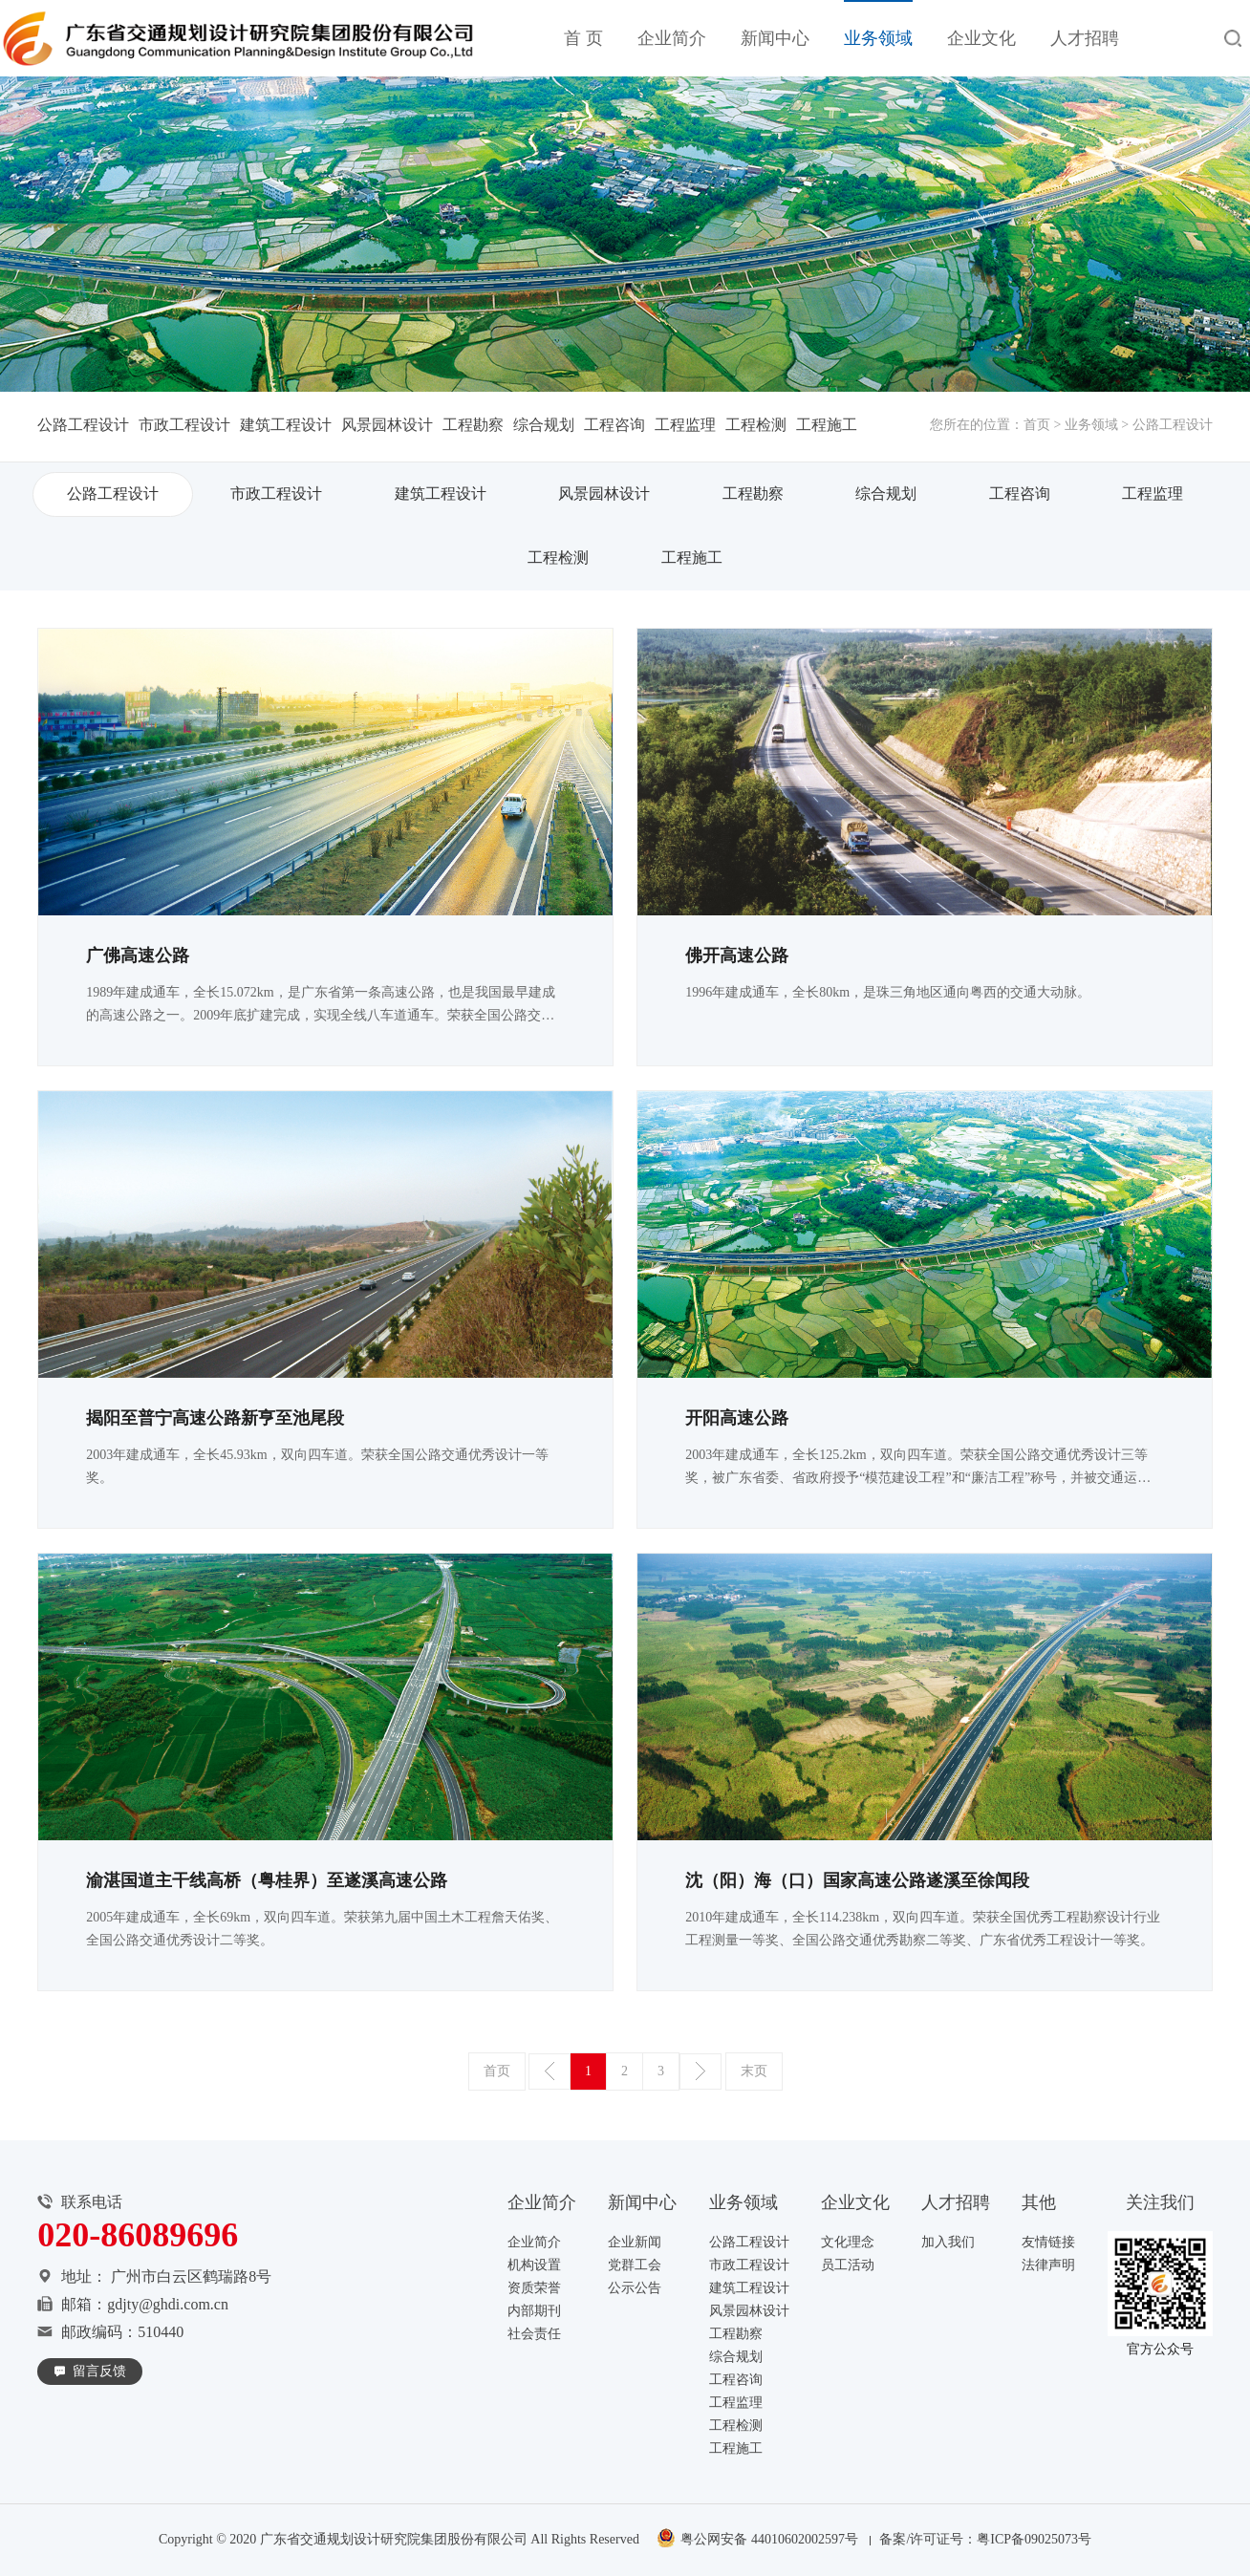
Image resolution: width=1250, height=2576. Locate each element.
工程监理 (685, 425)
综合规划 (543, 425)
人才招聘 (1084, 38)
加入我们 (948, 2242)
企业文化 (981, 38)
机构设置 (534, 2265)
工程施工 (826, 425)
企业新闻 (634, 2242)
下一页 (700, 2071)
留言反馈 (99, 2371)
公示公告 (634, 2288)
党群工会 (634, 2265)
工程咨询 (614, 425)
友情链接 (1048, 2242)
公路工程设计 (83, 425)
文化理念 (847, 2242)
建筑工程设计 (286, 425)
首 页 (583, 38)
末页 (754, 2071)
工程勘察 (473, 425)
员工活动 (847, 2265)
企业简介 (671, 38)
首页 (1037, 425)
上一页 (549, 2071)
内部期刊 (534, 2311)
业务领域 (878, 38)
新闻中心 (775, 38)
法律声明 (1048, 2265)
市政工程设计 (184, 425)
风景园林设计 (387, 425)
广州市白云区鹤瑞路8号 (191, 2276)
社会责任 (534, 2334)
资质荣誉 (534, 2288)
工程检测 (756, 425)
